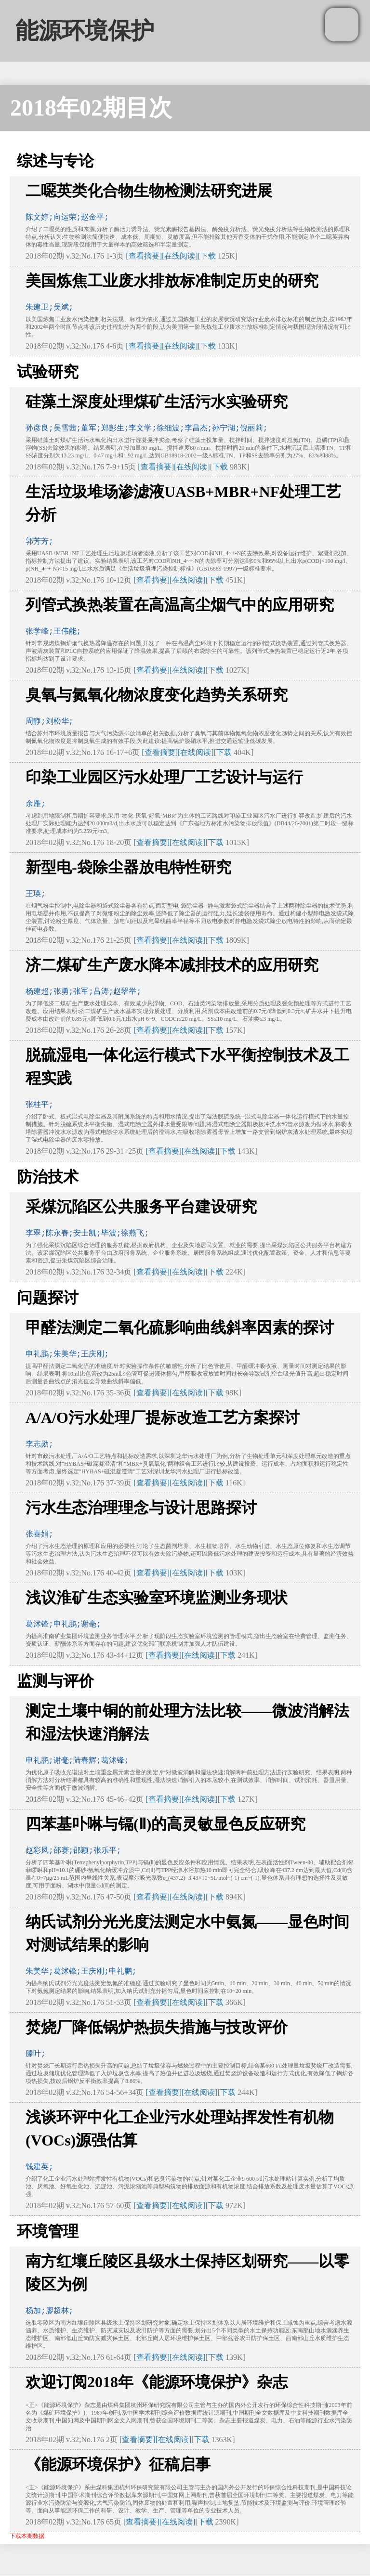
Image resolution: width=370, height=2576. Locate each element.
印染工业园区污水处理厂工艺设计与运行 (164, 777)
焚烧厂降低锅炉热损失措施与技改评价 (157, 2027)
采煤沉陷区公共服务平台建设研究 (141, 1206)
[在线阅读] (180, 256)
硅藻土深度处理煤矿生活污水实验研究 (157, 401)
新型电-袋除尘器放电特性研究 (128, 867)
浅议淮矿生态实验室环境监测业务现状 (157, 1597)
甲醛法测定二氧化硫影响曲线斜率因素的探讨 (180, 1327)
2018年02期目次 (91, 107)
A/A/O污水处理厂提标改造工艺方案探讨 (163, 1417)
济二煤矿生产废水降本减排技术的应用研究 (172, 965)
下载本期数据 (27, 2536)
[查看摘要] (144, 256)
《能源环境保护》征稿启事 (118, 2464)
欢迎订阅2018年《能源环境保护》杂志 (157, 2382)
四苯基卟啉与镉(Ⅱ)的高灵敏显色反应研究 (165, 1824)
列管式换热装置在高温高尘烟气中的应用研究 (180, 604)
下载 (208, 256)
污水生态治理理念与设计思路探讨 (141, 1507)
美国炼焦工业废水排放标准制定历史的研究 (172, 280)
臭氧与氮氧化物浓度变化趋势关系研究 (157, 694)
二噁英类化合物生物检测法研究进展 (149, 190)
